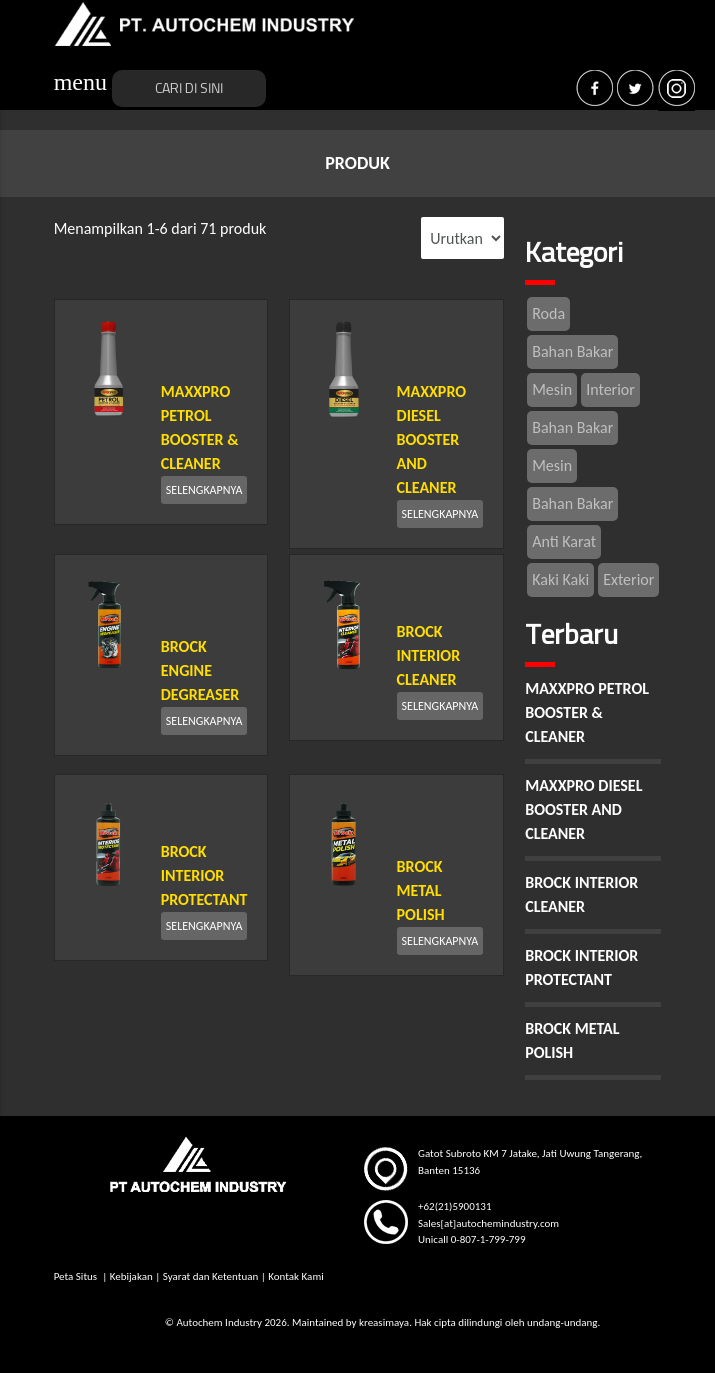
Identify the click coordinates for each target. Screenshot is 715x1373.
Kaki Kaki (560, 579)
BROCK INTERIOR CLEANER (429, 655)
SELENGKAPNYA (204, 490)
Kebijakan (131, 1276)
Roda (548, 313)
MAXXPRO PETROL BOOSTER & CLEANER (587, 712)
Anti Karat (564, 541)
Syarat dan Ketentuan (210, 1276)
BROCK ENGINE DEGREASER (200, 670)
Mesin (552, 389)
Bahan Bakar (572, 351)
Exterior (628, 579)
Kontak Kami (295, 1276)
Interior (610, 389)
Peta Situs (77, 1276)
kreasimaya (384, 1322)
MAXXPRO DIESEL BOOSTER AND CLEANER (432, 439)
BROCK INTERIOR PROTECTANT (204, 875)
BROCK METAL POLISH (421, 890)
